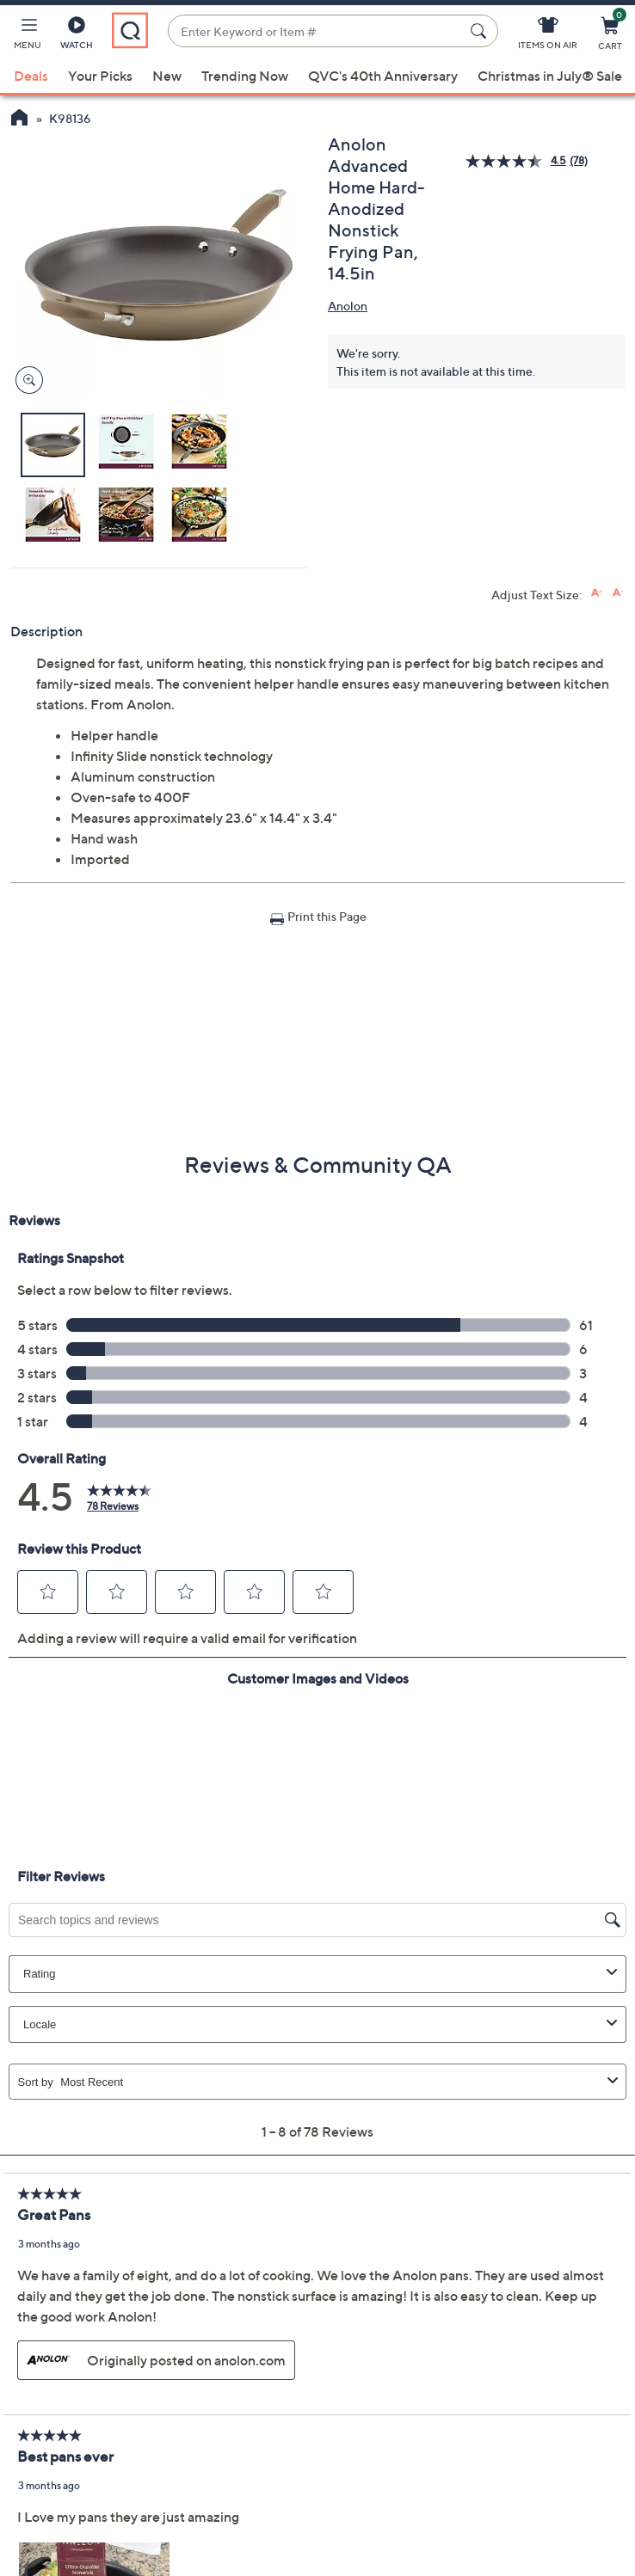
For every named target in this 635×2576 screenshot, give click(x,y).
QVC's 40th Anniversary (383, 75)
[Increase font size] (596, 592)
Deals (31, 75)
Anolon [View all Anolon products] (347, 305)
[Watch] (76, 36)
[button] (27, 36)
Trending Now (244, 75)
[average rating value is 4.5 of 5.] (517, 161)
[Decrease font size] (618, 592)
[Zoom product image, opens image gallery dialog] (25, 380)
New (167, 75)
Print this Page (327, 916)
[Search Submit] (481, 30)
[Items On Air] (547, 36)
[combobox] (316, 31)
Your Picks (100, 75)
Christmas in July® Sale (550, 75)
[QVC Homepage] (19, 119)
